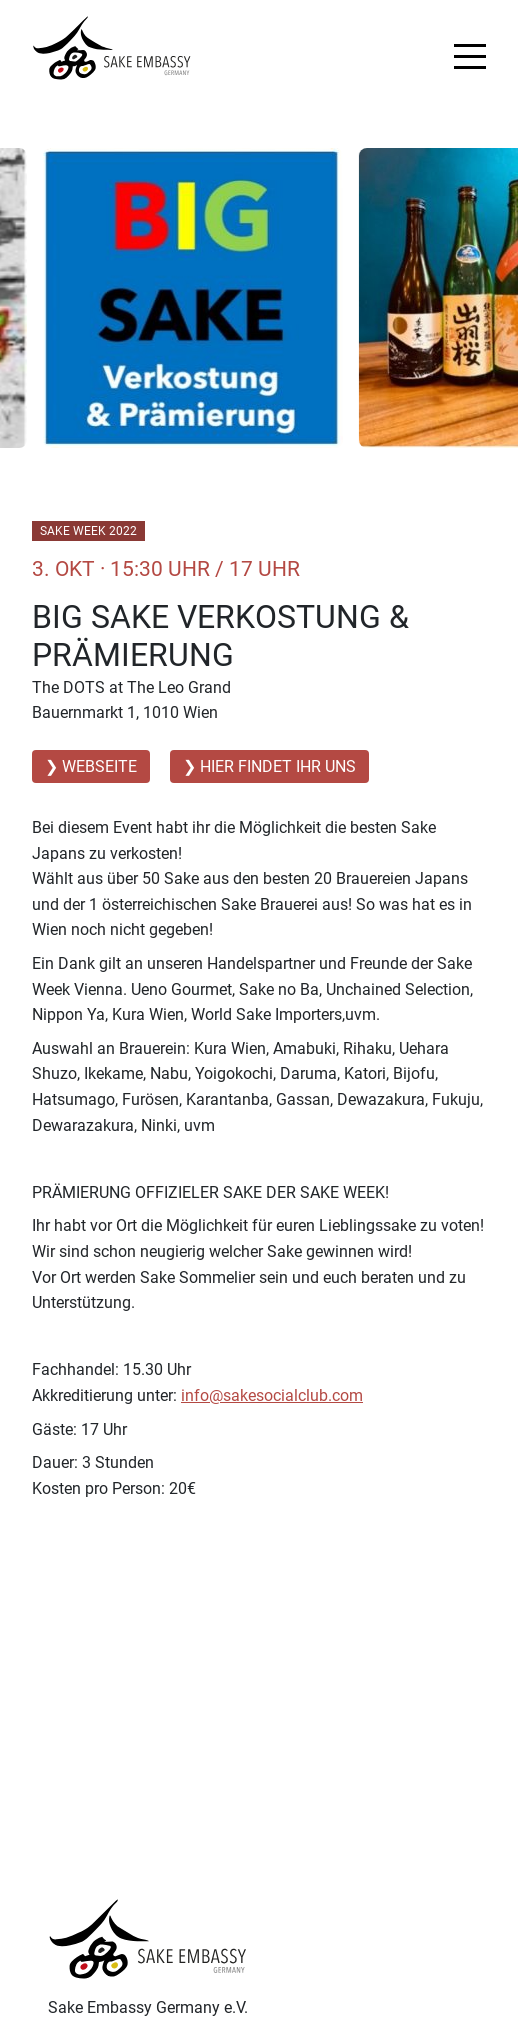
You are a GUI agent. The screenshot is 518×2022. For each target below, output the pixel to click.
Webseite (99, 766)
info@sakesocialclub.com (272, 1395)
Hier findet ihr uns (278, 766)
